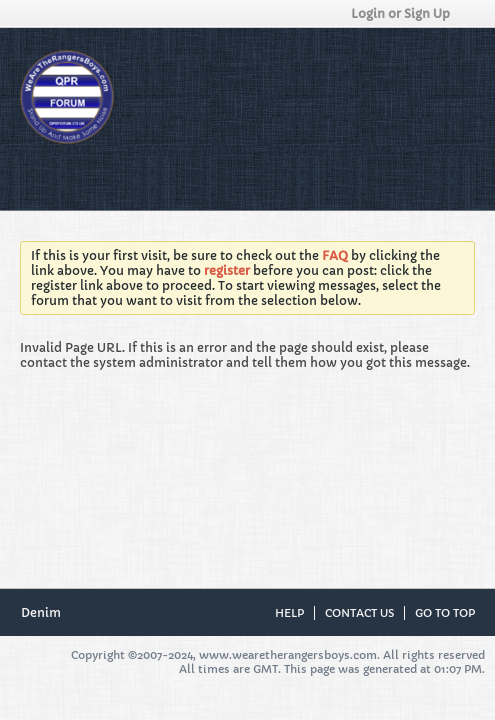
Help (289, 613)
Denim (47, 612)
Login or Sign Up (407, 13)
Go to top (445, 613)
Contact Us (359, 613)
